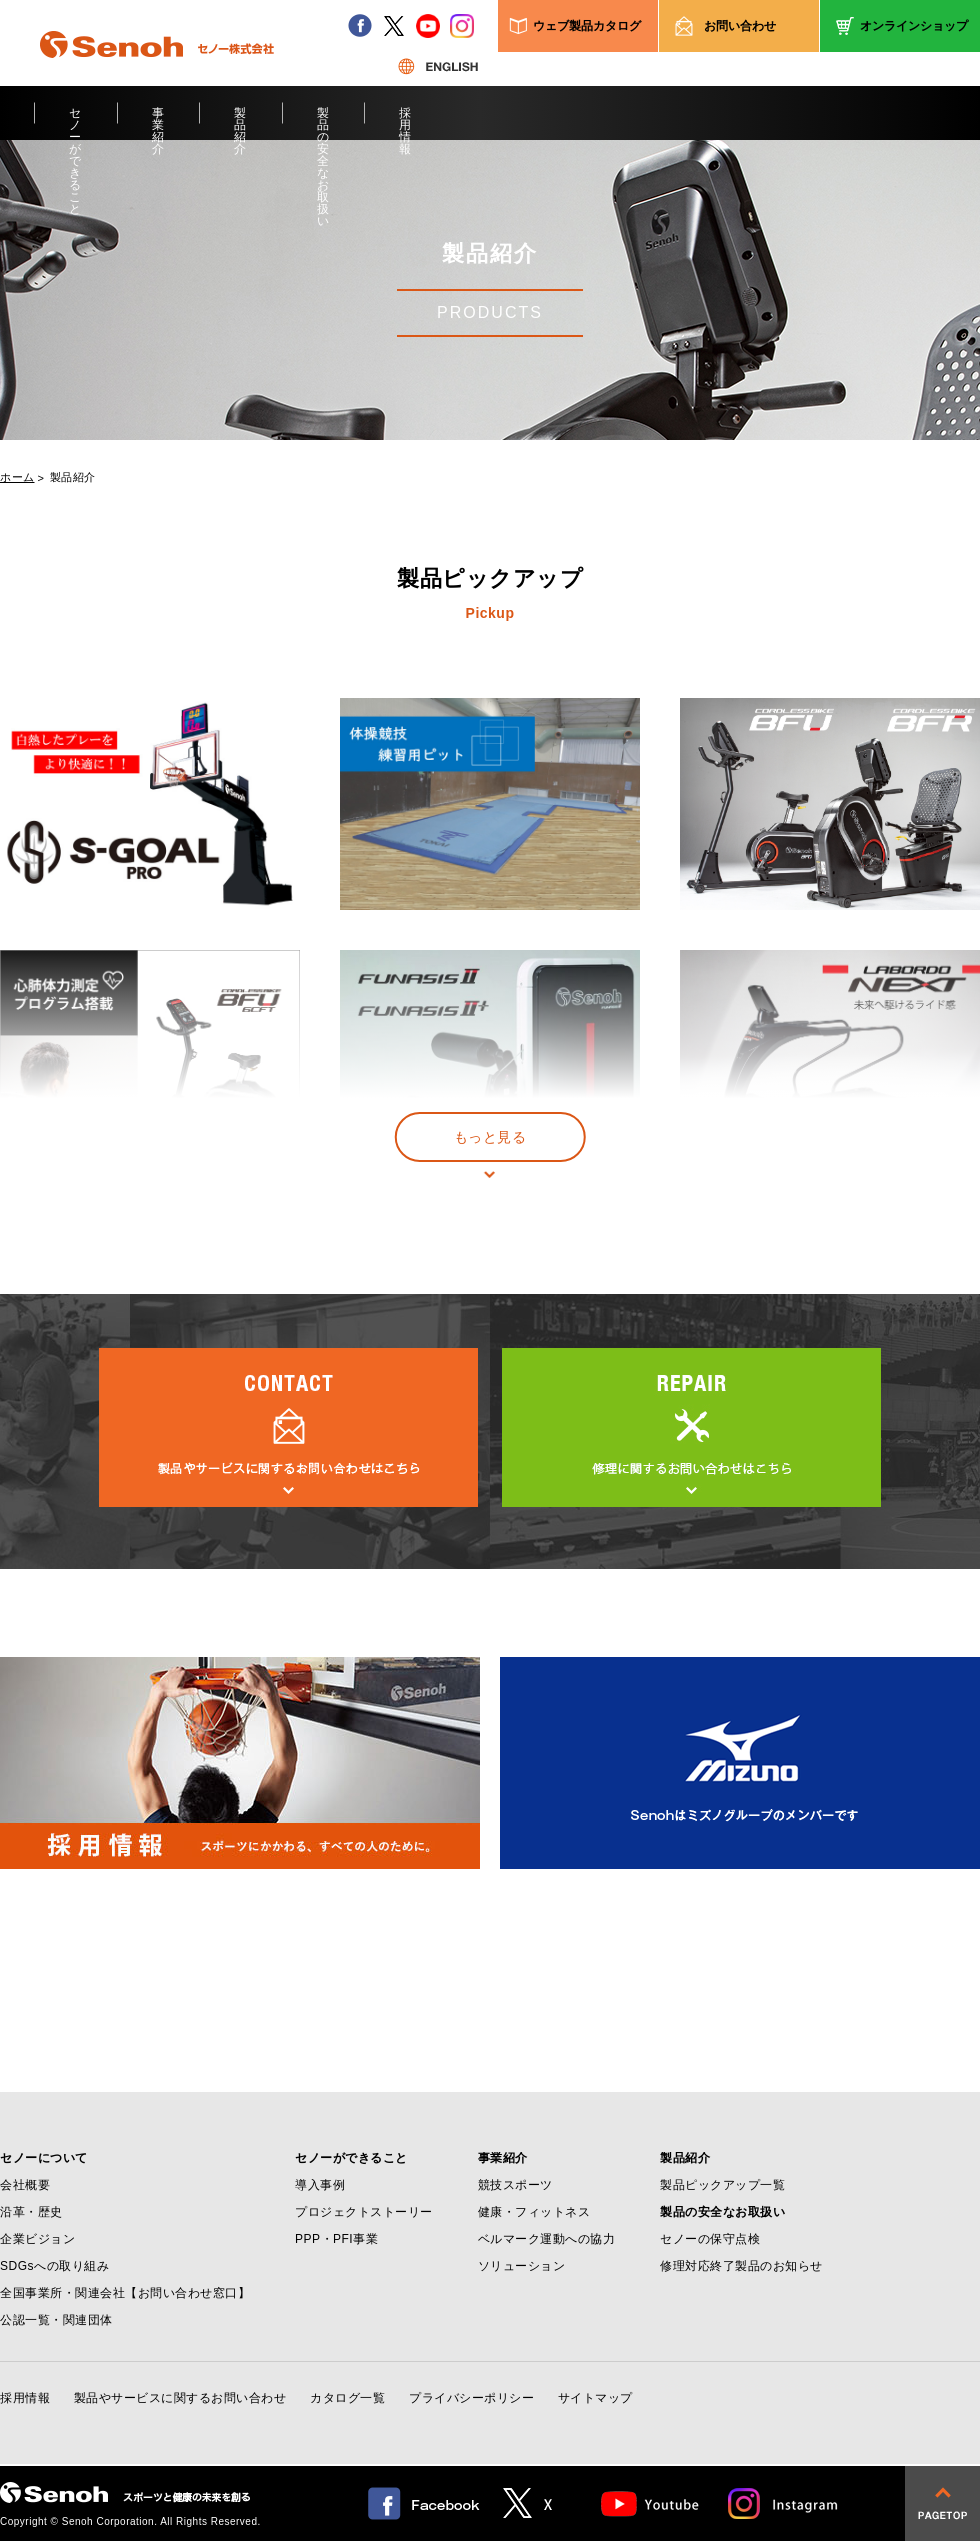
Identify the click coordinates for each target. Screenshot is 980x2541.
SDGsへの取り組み (54, 2266)
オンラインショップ (914, 26)
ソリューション (522, 2266)
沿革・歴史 (31, 2212)
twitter (394, 26)
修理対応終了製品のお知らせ (741, 2266)
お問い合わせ (740, 26)
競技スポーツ (515, 2185)
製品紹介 (240, 123)
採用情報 (405, 123)
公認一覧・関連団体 (56, 2320)
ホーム (17, 477)
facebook (360, 26)
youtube (428, 26)
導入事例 (320, 2185)
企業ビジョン (37, 2239)
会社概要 (25, 2185)
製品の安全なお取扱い (323, 123)
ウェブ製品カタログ (587, 26)
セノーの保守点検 (710, 2239)
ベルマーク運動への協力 (547, 2239)
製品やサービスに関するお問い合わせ (180, 2398)
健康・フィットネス (534, 2212)
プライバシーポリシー (471, 2398)
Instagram (784, 2503)
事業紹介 (158, 123)
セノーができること (75, 123)
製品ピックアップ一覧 (722, 2185)
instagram (462, 26)
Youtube (650, 2503)
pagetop (942, 2503)
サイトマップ (595, 2398)
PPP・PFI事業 (336, 2239)
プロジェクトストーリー (364, 2212)
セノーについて (44, 2158)
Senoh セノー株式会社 (157, 74)
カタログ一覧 (347, 2398)
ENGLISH (438, 66)
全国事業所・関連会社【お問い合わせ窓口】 (125, 2293)
